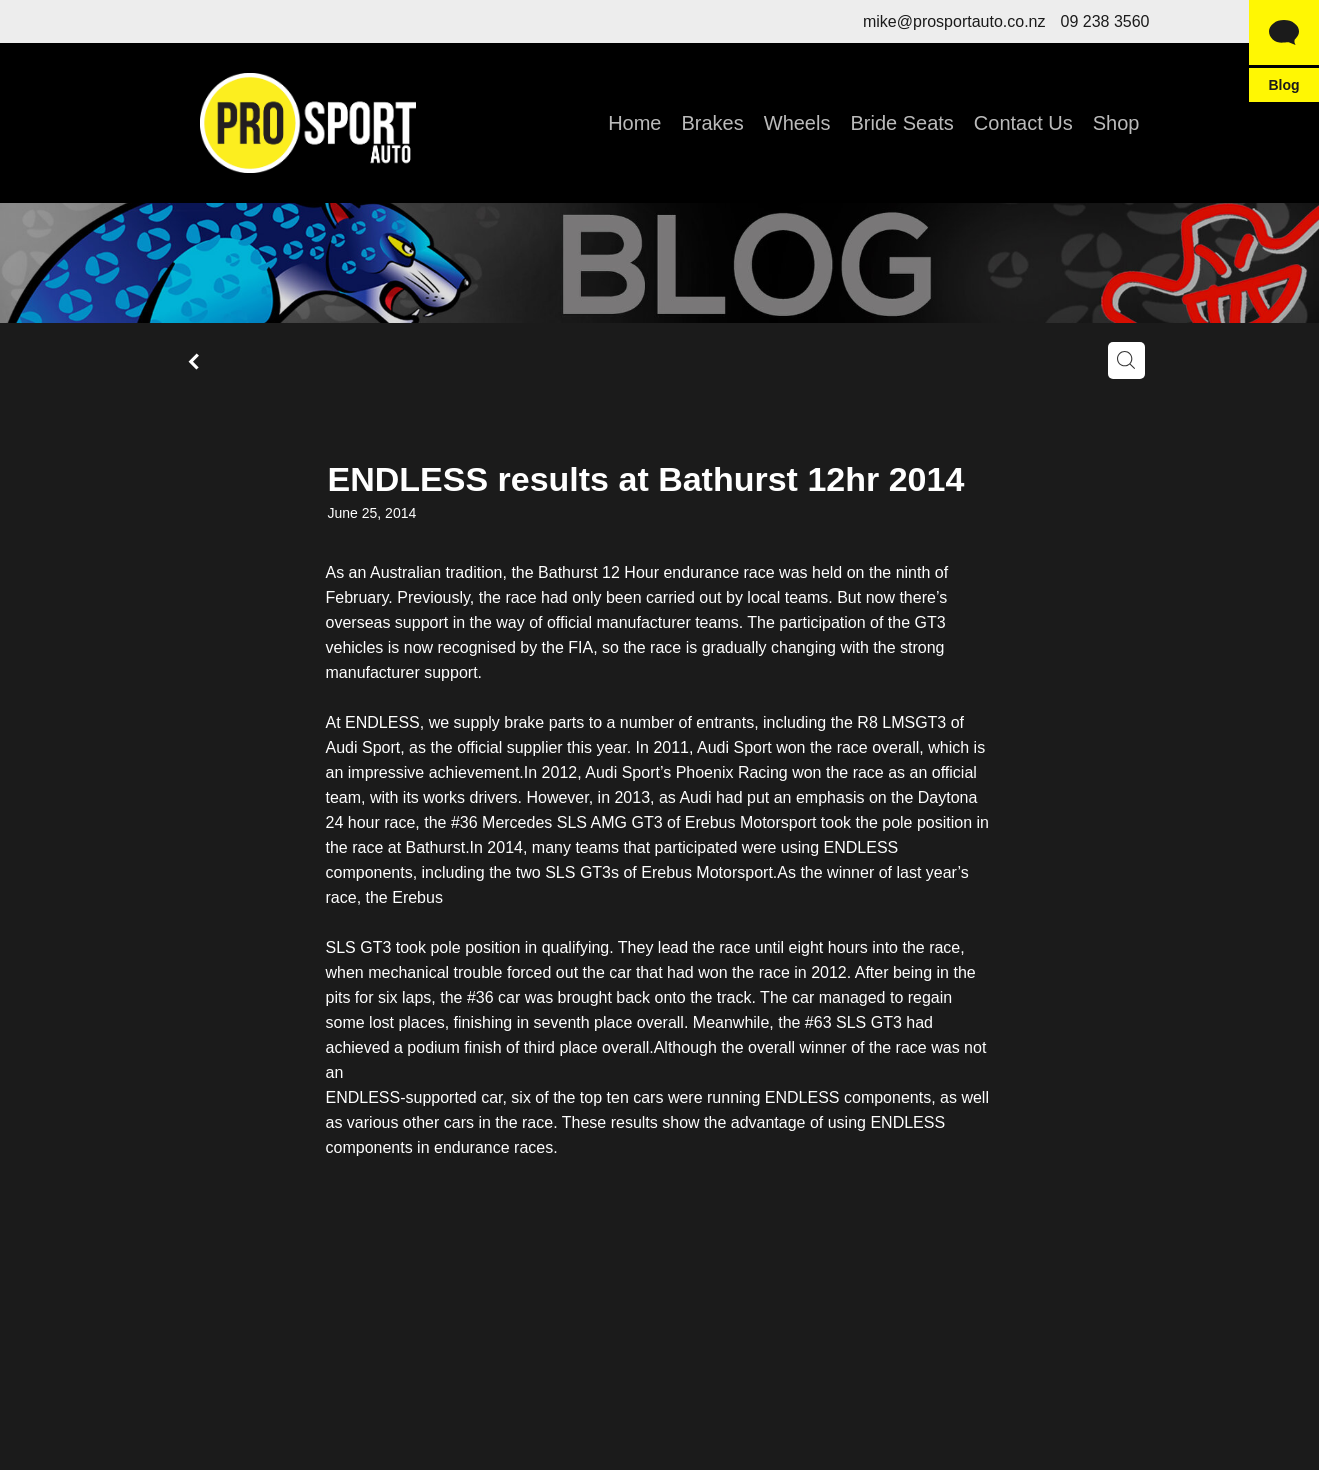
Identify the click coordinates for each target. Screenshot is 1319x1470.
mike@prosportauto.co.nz (954, 21)
